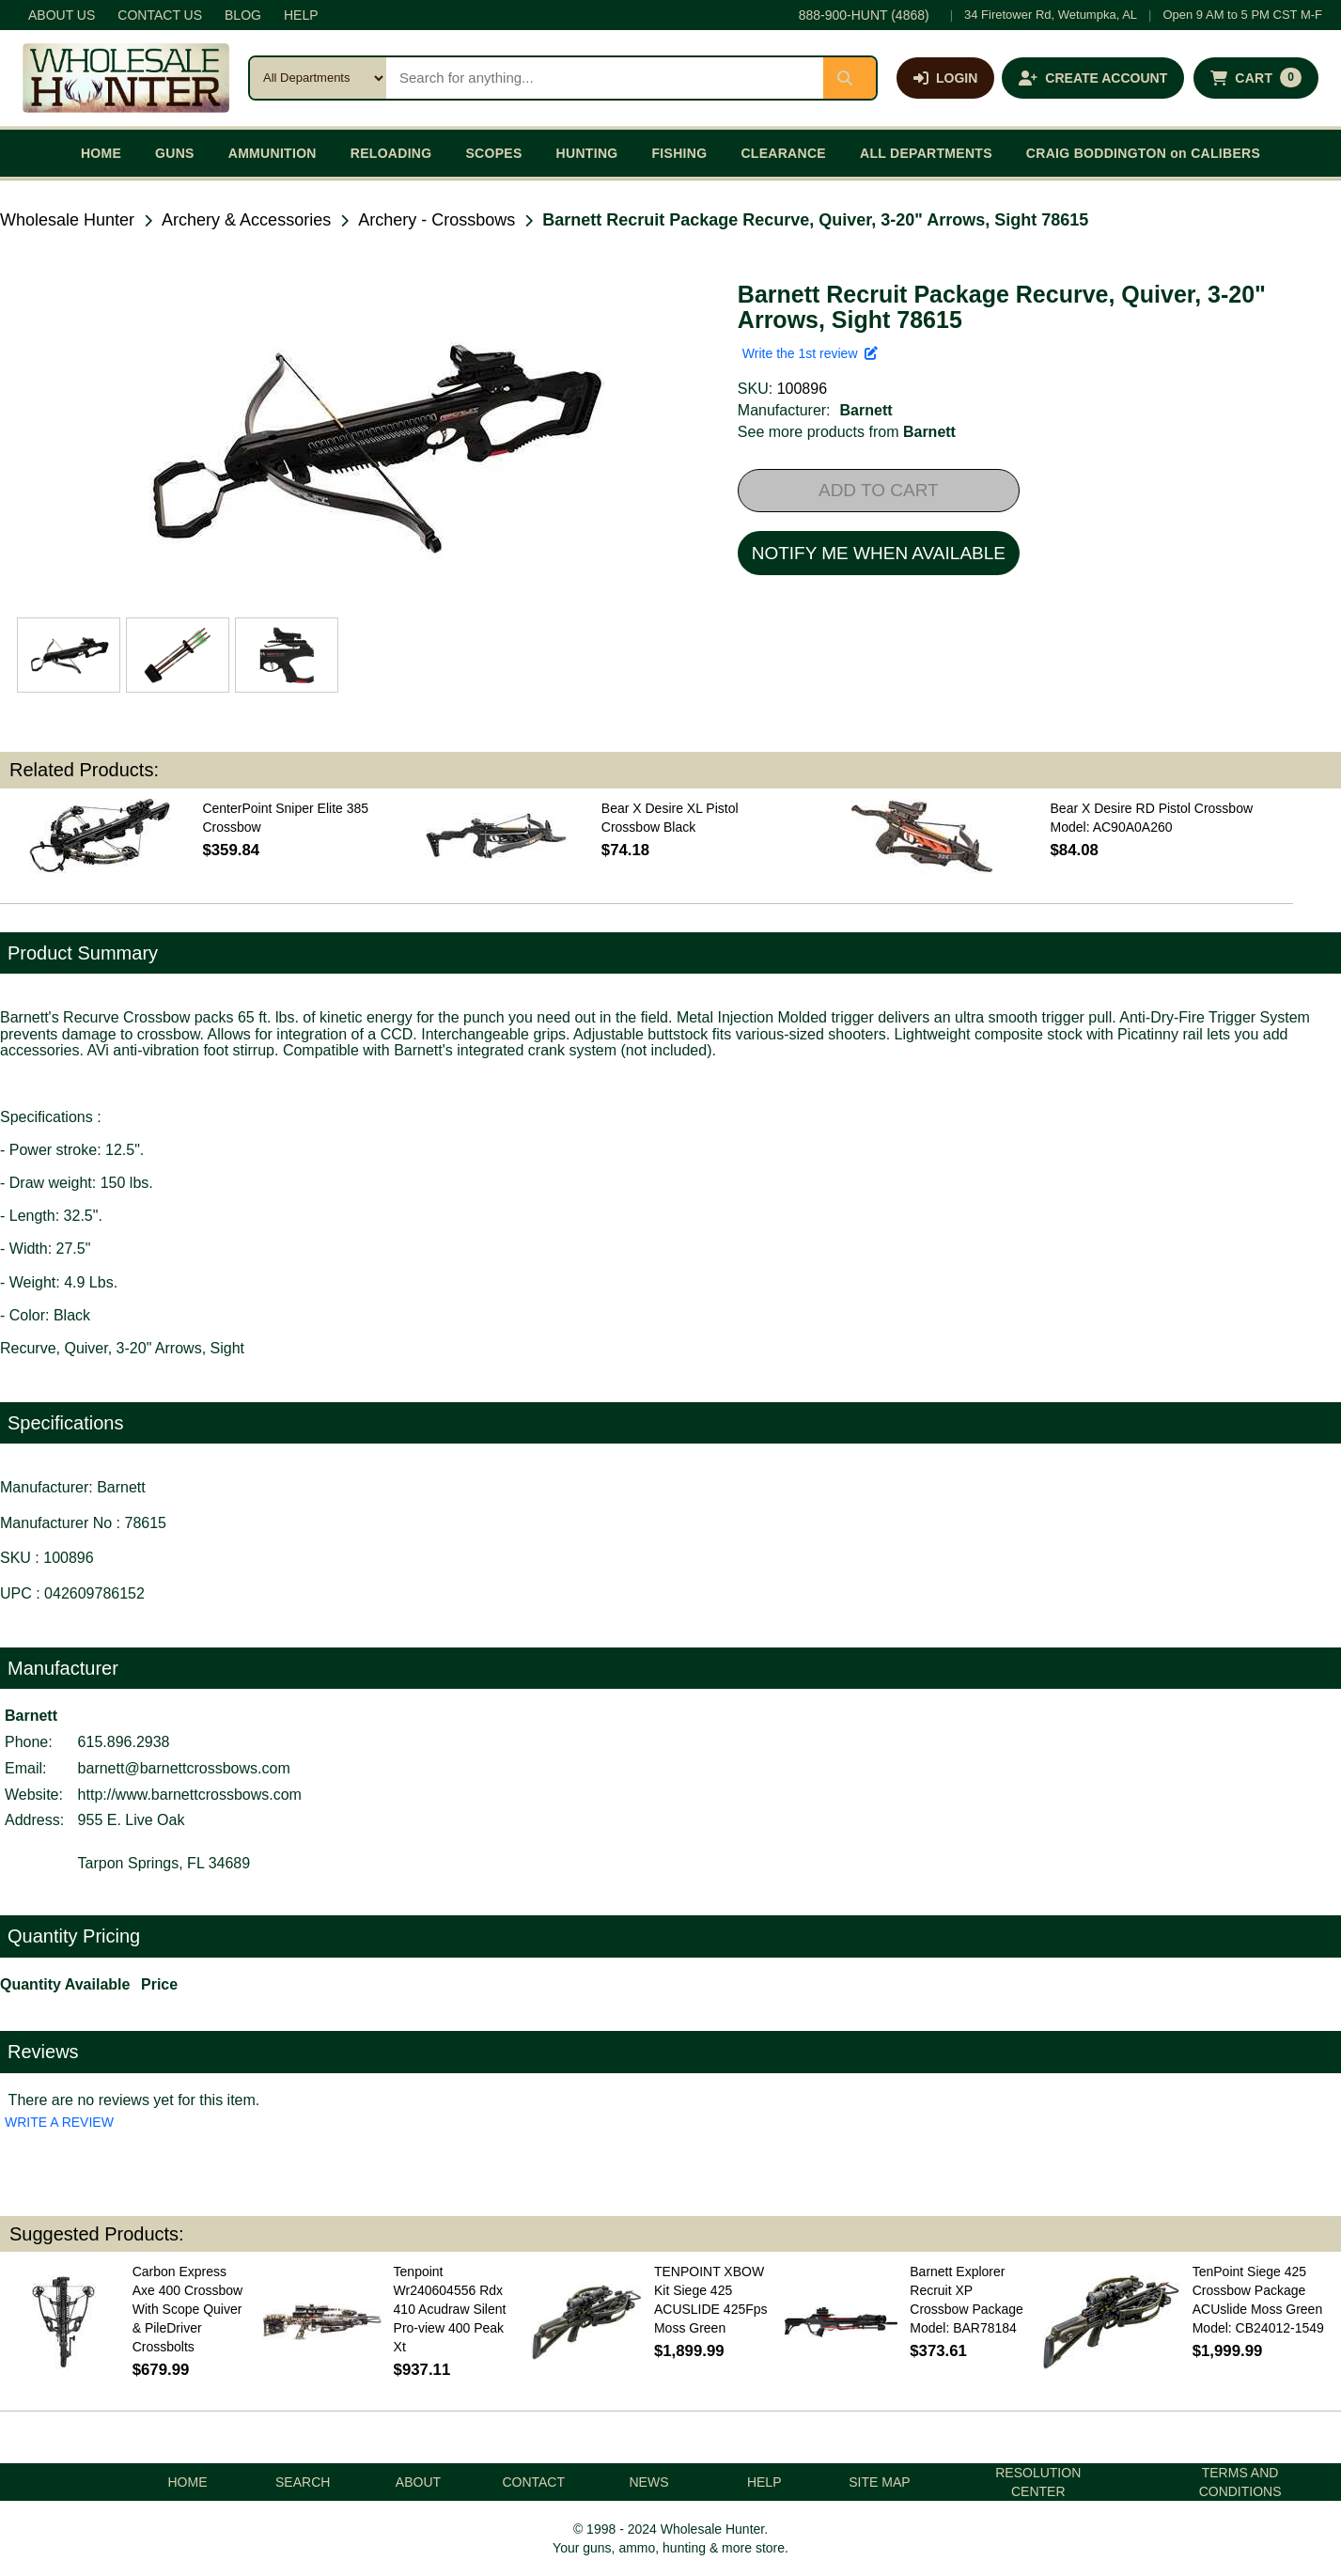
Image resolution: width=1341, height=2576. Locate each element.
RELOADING (391, 153)
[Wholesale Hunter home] (126, 78)
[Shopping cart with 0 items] (1255, 78)
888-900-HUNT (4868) (864, 15)
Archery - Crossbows (436, 220)
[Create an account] (1093, 78)
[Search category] (318, 78)
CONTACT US (159, 15)
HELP (301, 15)
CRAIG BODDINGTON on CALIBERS (1143, 153)
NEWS (648, 2482)
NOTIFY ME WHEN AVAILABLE (879, 553)
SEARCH (302, 2482)
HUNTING (587, 153)
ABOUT (418, 2482)
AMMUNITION (272, 153)
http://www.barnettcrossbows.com (190, 1795)
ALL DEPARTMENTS (926, 153)
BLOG (243, 15)
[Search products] (604, 78)
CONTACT (533, 2482)
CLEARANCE (783, 153)
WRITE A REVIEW (59, 2122)
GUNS (175, 153)
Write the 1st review (810, 353)
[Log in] (945, 78)
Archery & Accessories (246, 220)
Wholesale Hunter (67, 220)
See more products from (847, 432)
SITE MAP (879, 2482)
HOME (101, 153)
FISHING (679, 153)
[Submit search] (849, 78)
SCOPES (493, 153)
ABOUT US (61, 15)
